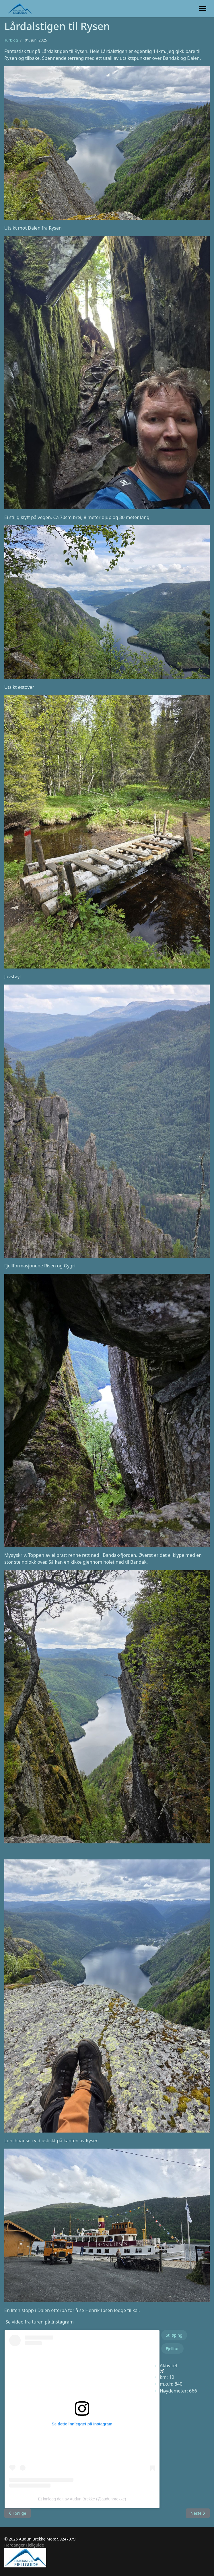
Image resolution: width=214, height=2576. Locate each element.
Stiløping (174, 2335)
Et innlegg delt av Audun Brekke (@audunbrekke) (82, 2499)
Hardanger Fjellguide (24, 2545)
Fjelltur (172, 2348)
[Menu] (202, 8)
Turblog (11, 40)
